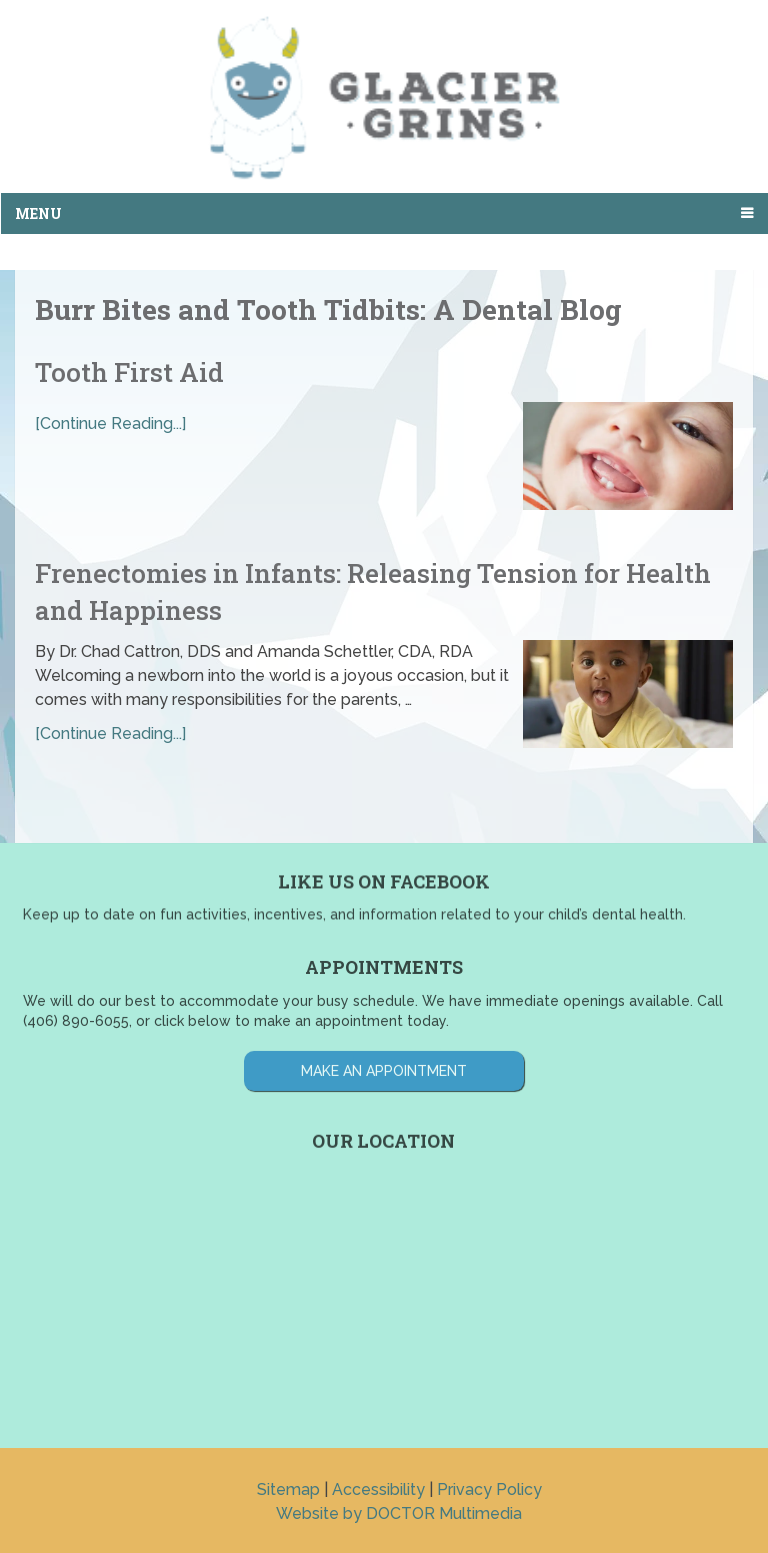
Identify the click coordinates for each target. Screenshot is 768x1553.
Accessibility (378, 1489)
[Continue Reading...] (110, 423)
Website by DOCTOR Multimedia (399, 1513)
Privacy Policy (489, 1489)
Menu (38, 213)
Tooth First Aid (129, 372)
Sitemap (288, 1489)
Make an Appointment (384, 1032)
